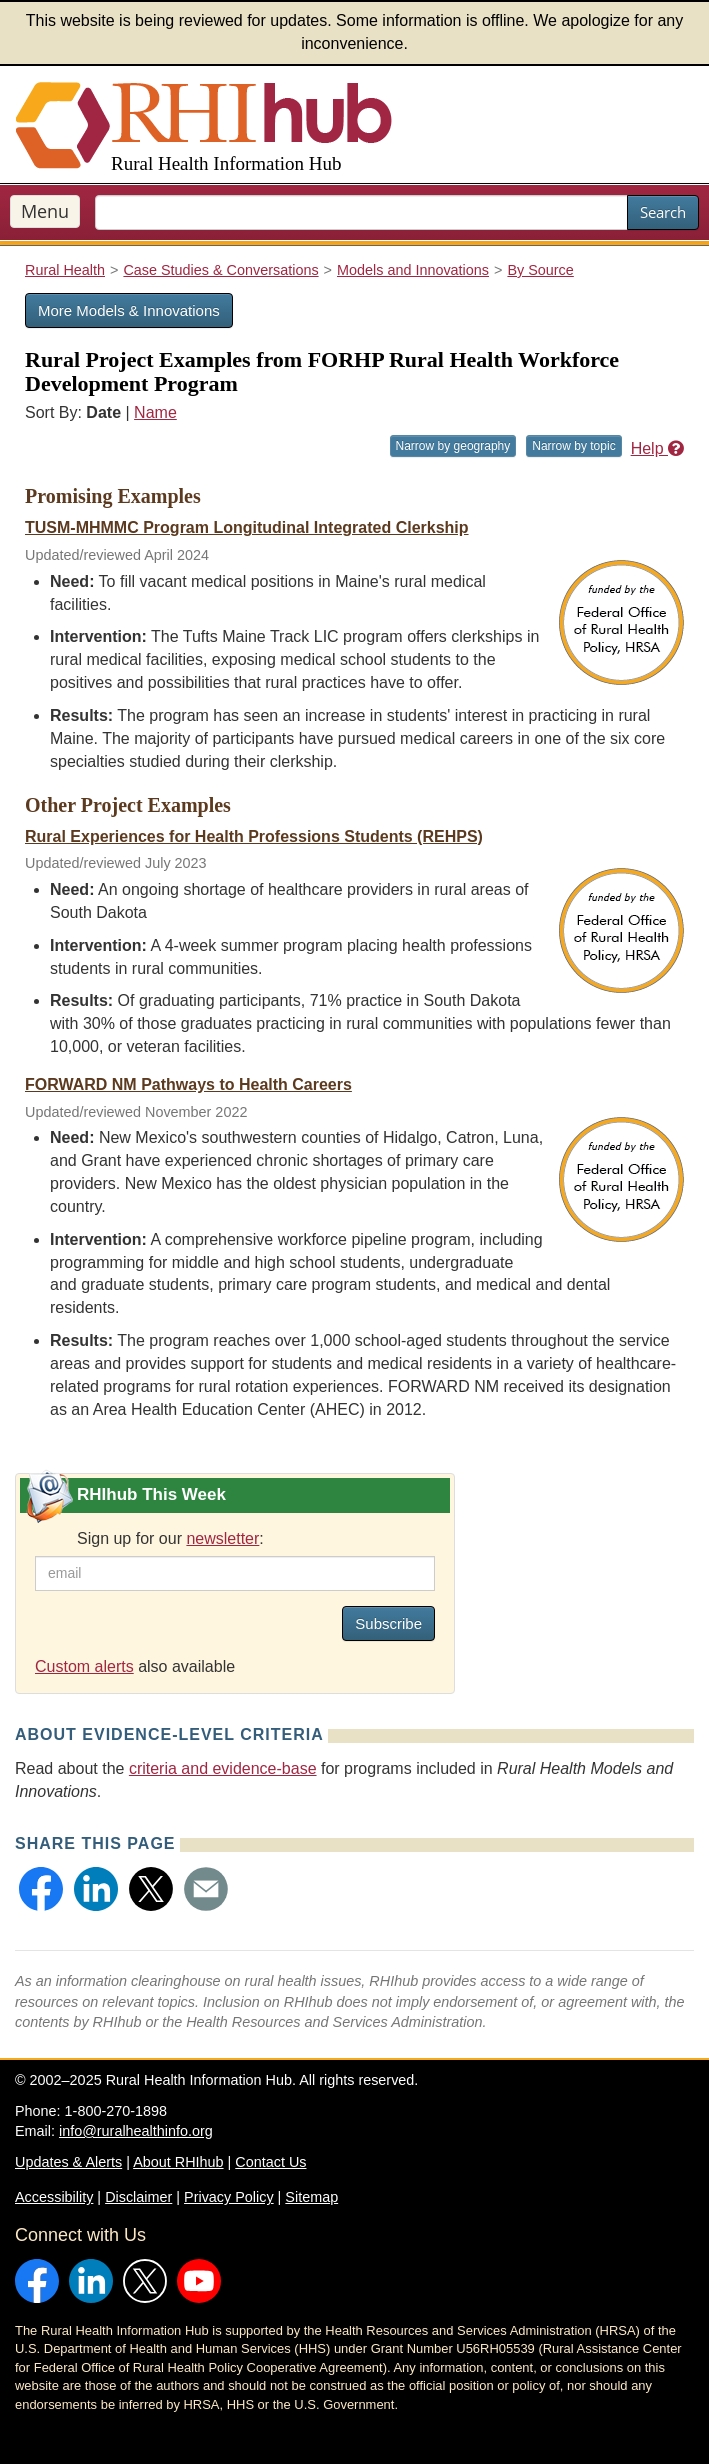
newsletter (222, 1538)
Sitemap (311, 2197)
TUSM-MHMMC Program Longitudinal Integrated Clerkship (247, 527)
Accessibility (54, 2197)
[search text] (361, 212)
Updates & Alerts (68, 2162)
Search (663, 212)
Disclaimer (138, 2197)
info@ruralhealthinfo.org (136, 2131)
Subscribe (388, 1623)
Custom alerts (84, 1666)
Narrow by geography (453, 446)
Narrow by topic (573, 446)
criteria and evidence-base (223, 1768)
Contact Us (270, 2162)
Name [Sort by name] (155, 412)
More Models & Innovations (129, 310)
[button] (41, 1889)
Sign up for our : (170, 1538)
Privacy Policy (229, 2197)
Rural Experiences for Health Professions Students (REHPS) (254, 836)
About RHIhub (178, 2162)
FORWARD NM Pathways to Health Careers (188, 1084)
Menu (45, 211)
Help (657, 448)
